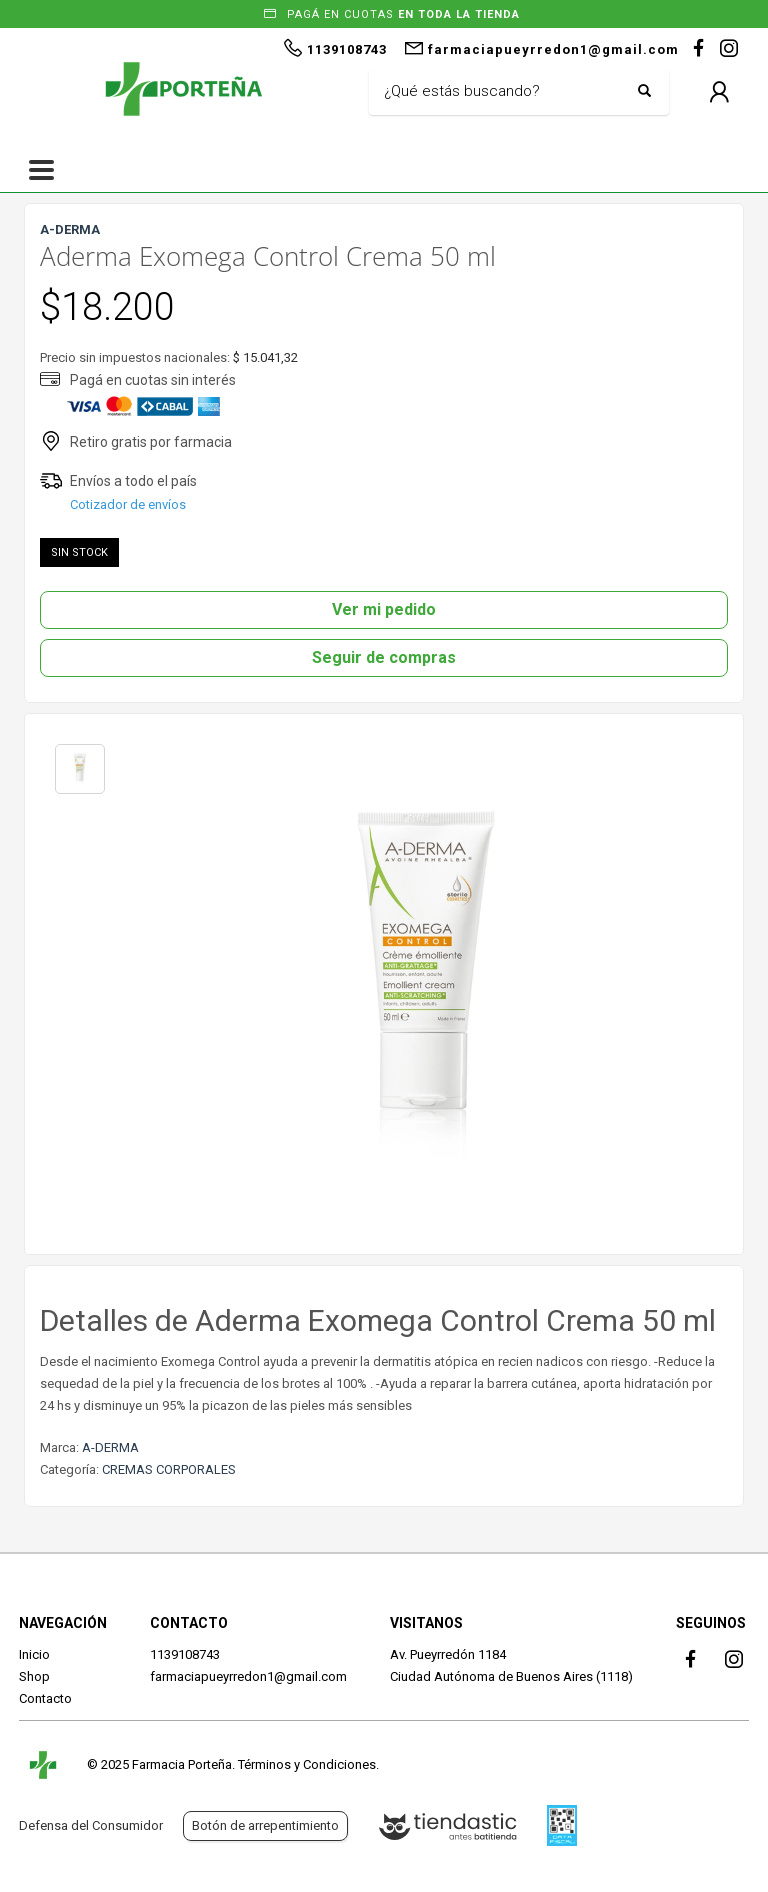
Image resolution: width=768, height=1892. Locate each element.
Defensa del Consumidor (91, 1825)
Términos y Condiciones (307, 1764)
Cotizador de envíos (128, 504)
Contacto (45, 1698)
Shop (34, 1676)
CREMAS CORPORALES (169, 1469)
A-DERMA (110, 1447)
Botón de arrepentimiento (265, 1825)
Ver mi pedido (384, 609)
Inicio (34, 1654)
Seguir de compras (384, 657)
